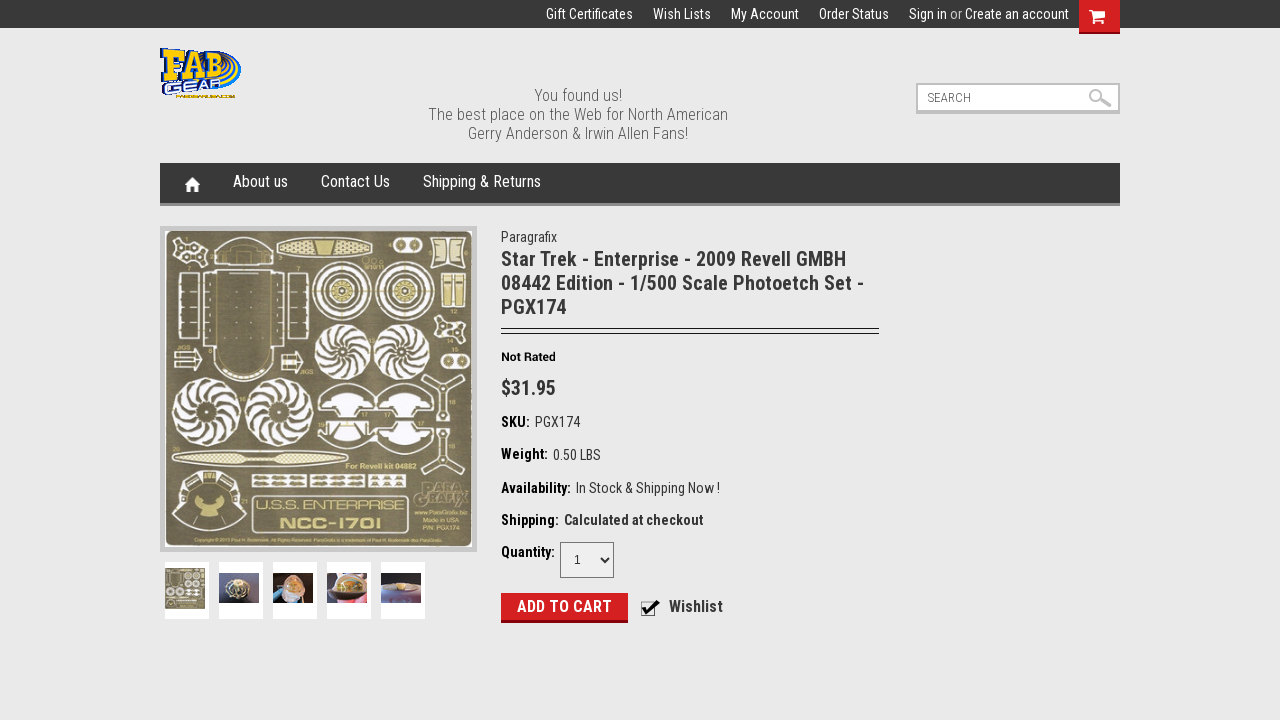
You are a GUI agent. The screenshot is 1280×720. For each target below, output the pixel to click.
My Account (765, 14)
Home (192, 183)
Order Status (854, 14)
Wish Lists (682, 14)
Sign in (928, 14)
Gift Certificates (589, 14)
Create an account (1017, 14)
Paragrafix (529, 237)
